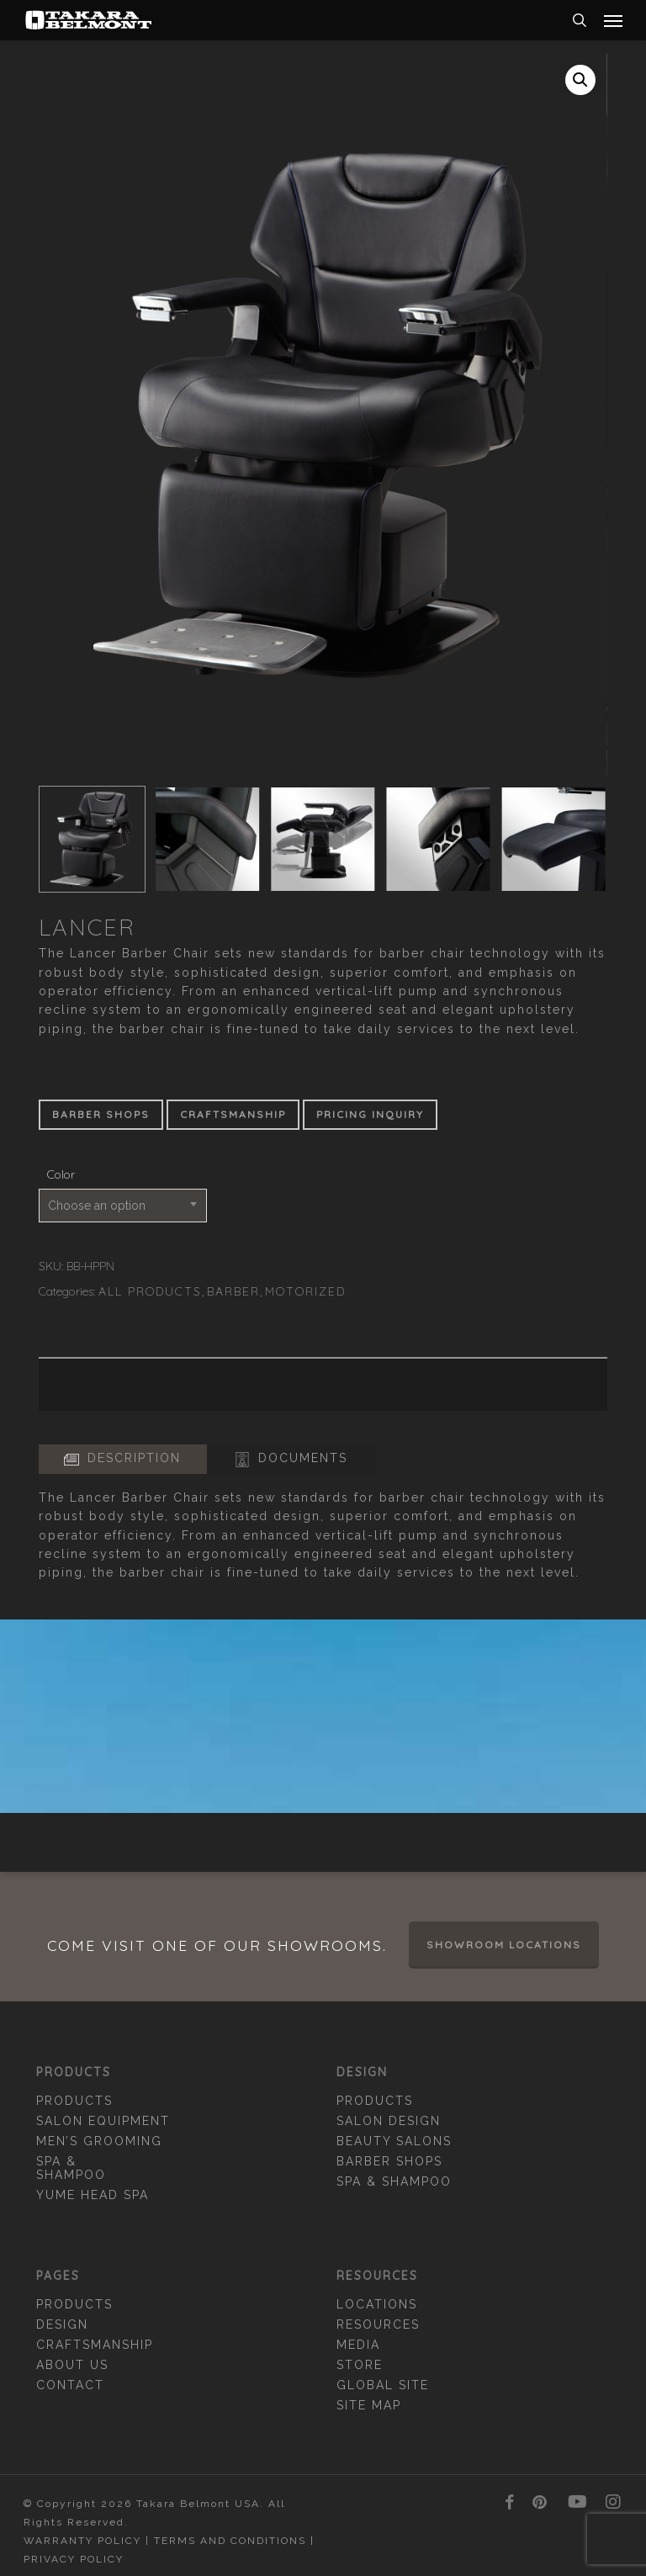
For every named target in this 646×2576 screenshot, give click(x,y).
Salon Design (388, 2121)
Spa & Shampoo (71, 2168)
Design (62, 2324)
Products (74, 2100)
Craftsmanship (94, 2344)
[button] (613, 20)
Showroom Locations (503, 1944)
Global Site (382, 2385)
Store (359, 2365)
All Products (150, 1291)
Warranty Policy (82, 2541)
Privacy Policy (74, 2559)
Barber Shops (389, 2161)
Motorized (305, 1291)
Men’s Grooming (99, 2141)
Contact (70, 2385)
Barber (233, 1291)
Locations (376, 2304)
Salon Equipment (103, 2121)
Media (358, 2344)
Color (61, 1174)
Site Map (368, 2405)
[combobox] (123, 1205)
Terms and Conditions (230, 2541)
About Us (72, 2365)
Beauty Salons (394, 2141)
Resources (378, 2324)
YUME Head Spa (92, 2195)
